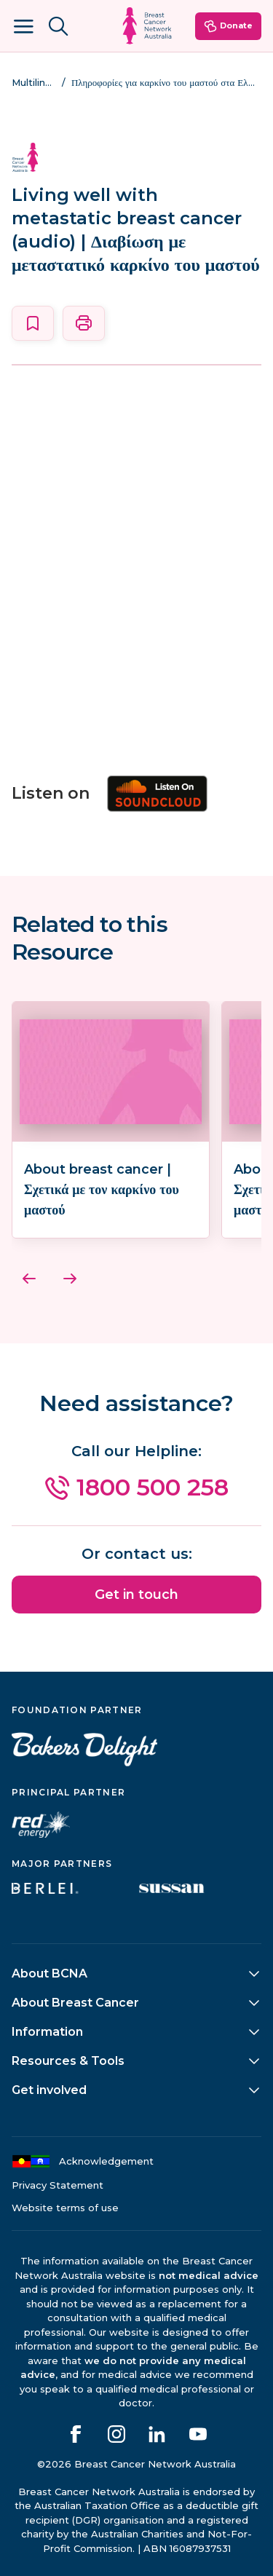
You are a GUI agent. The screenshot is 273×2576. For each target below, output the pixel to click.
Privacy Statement (57, 2185)
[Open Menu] (23, 26)
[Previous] (29, 1279)
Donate (228, 26)
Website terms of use (65, 2207)
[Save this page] (33, 323)
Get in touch (136, 1595)
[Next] (69, 1279)
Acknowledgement (83, 2161)
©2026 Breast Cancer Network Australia (136, 2464)
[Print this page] (84, 323)
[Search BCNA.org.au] (58, 26)
